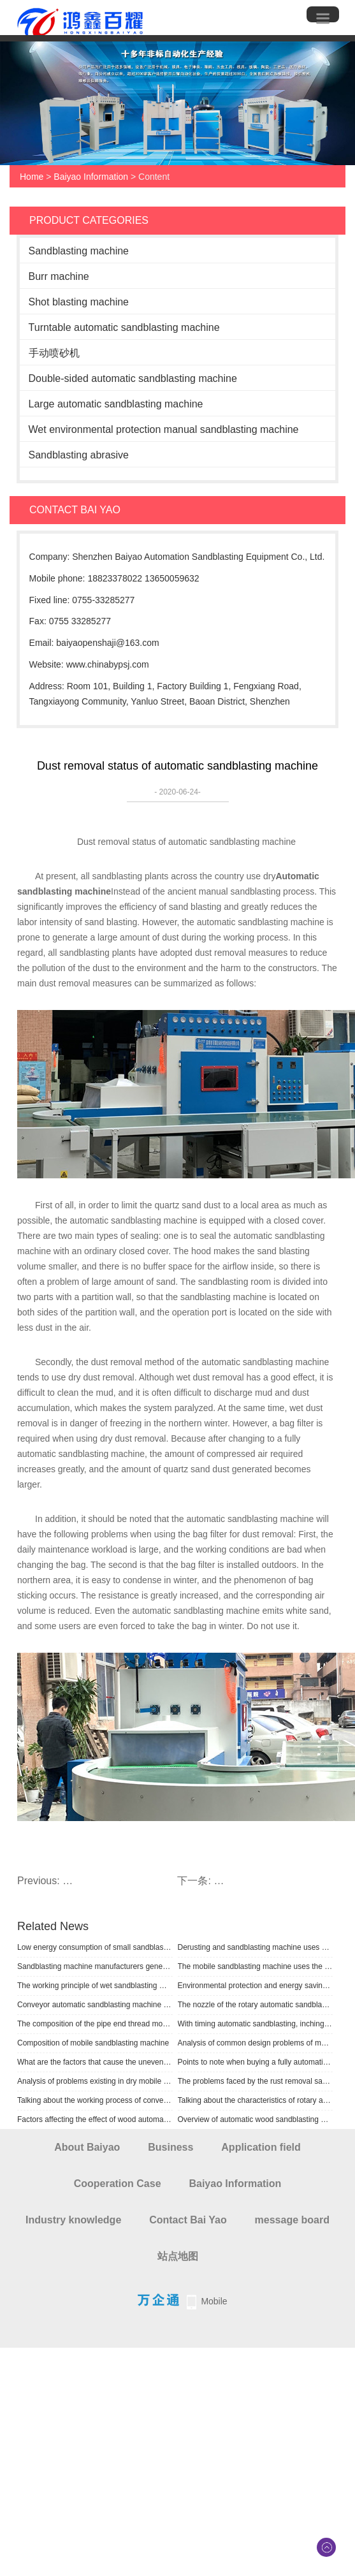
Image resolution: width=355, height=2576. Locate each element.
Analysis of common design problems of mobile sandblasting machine (255, 2042)
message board (292, 2219)
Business (170, 2147)
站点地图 (177, 2256)
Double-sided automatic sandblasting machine (133, 378)
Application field (260, 2147)
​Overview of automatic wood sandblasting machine (255, 2119)
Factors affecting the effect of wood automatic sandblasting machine (95, 2119)
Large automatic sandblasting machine (116, 404)
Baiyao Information (91, 177)
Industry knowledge (73, 2219)
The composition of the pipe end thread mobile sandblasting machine (95, 2023)
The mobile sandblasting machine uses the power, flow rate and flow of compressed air (255, 1966)
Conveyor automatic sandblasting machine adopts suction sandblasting (95, 2004)
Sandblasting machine (79, 250)
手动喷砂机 (54, 353)
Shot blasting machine (79, 301)
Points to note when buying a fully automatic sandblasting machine (255, 2062)
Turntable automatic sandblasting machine (124, 327)
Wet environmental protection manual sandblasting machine (164, 429)
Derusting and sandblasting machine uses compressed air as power (255, 1947)
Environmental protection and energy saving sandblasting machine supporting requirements (255, 1985)
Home (31, 177)
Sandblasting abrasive (79, 455)
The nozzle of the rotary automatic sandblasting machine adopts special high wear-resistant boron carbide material (255, 2004)
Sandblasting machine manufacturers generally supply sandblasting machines (95, 1966)
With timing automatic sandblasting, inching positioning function (255, 2023)
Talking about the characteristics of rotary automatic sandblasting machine (255, 2100)
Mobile (214, 2301)
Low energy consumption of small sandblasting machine (95, 1947)
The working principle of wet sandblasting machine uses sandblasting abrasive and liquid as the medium (95, 1985)
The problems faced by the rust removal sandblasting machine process (255, 2081)
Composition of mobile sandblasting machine (93, 2042)
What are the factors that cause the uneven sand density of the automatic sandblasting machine (95, 2062)
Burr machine (59, 276)
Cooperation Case (117, 2183)
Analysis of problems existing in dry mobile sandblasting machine (95, 2081)
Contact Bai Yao (188, 2219)
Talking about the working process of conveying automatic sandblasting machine (95, 2100)
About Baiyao (87, 2147)
